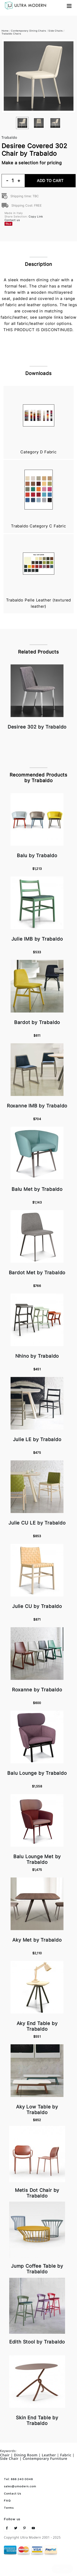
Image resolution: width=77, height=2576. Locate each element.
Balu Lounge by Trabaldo (37, 1773)
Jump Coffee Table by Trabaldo (37, 2268)
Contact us (12, 220)
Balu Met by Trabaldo (37, 1189)
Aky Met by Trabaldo (37, 1940)
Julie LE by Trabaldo (37, 1439)
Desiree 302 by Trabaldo (37, 727)
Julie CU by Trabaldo (37, 1606)
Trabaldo (9, 137)
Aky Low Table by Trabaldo (37, 2109)
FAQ (7, 2501)
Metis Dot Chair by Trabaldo (37, 2193)
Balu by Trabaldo (37, 855)
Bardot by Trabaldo (37, 1022)
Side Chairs (55, 30)
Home (5, 30)
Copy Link (36, 216)
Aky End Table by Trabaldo (37, 2026)
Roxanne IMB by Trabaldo (37, 1106)
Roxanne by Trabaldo (37, 1690)
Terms (9, 2508)
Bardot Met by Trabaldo (37, 1272)
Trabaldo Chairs (11, 33)
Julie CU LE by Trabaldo (36, 1523)
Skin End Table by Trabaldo (37, 2420)
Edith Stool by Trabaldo (37, 2342)
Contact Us (12, 2494)
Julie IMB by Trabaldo (37, 939)
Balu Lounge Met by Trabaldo (37, 1859)
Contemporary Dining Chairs (28, 30)
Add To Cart (50, 180)
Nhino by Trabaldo (37, 1356)
